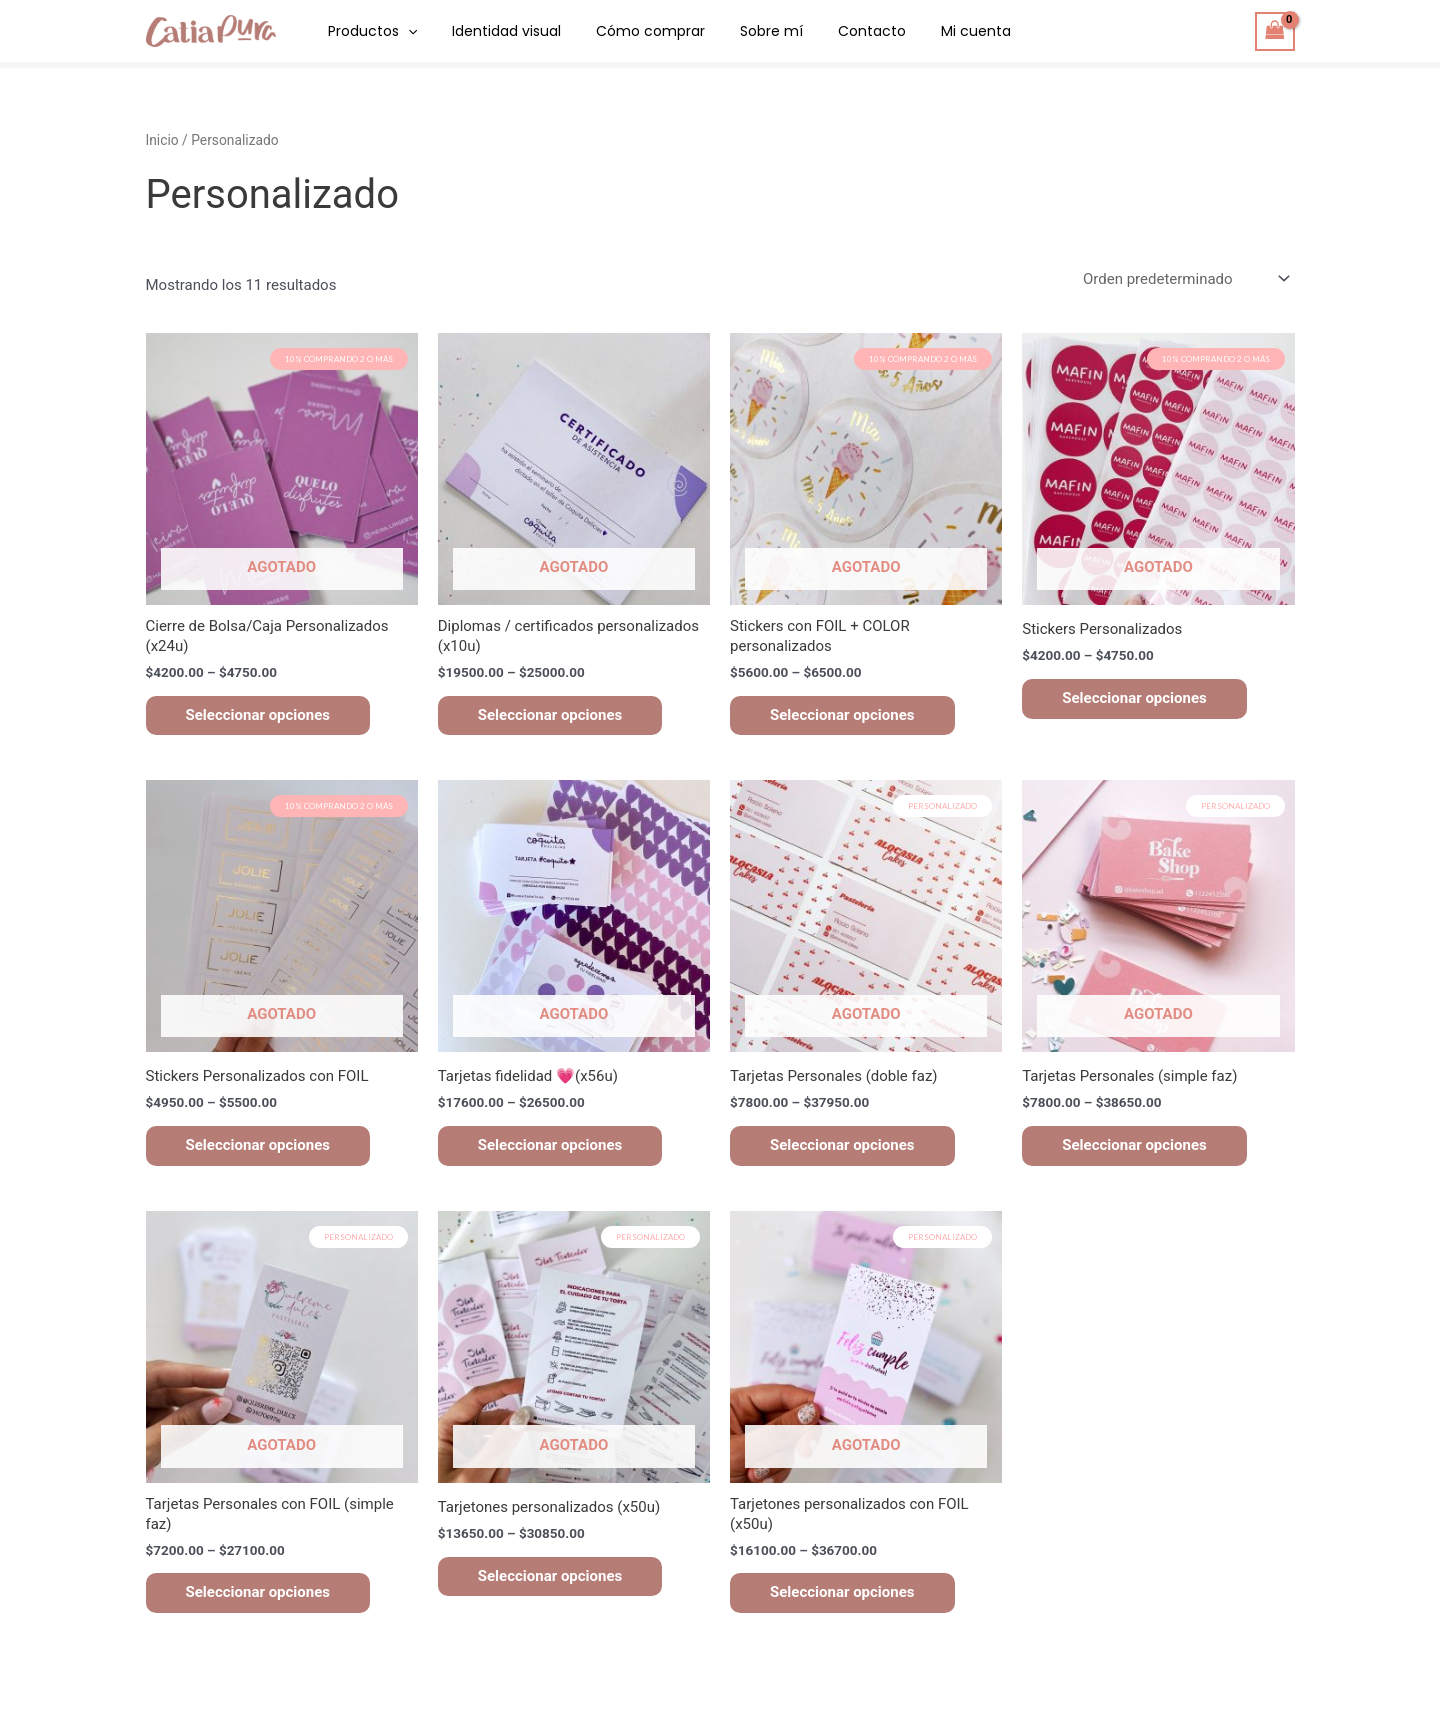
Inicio (162, 140)
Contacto (841, 31)
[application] (405, 31)
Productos (369, 31)
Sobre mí (747, 31)
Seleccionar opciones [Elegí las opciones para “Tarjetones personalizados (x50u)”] (550, 1576)
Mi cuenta (938, 31)
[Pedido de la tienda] (1185, 279)
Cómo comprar (633, 31)
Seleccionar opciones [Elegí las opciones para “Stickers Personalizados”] (1134, 698)
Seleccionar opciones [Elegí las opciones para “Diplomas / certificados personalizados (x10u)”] (550, 715)
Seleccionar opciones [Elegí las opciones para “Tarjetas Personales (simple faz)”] (1134, 1145)
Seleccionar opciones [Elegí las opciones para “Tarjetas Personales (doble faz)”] (842, 1145)
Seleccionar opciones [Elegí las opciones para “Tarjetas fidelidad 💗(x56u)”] (550, 1145)
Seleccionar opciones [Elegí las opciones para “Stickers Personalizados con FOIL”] (258, 1145)
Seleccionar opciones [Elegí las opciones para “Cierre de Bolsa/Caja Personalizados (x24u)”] (258, 715)
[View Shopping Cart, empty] (1275, 31)
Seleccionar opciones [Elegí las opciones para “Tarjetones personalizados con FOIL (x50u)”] (842, 1592)
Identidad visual (496, 31)
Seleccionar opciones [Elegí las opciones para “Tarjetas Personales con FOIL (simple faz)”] (258, 1592)
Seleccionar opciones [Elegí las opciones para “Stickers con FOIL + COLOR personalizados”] (842, 715)
